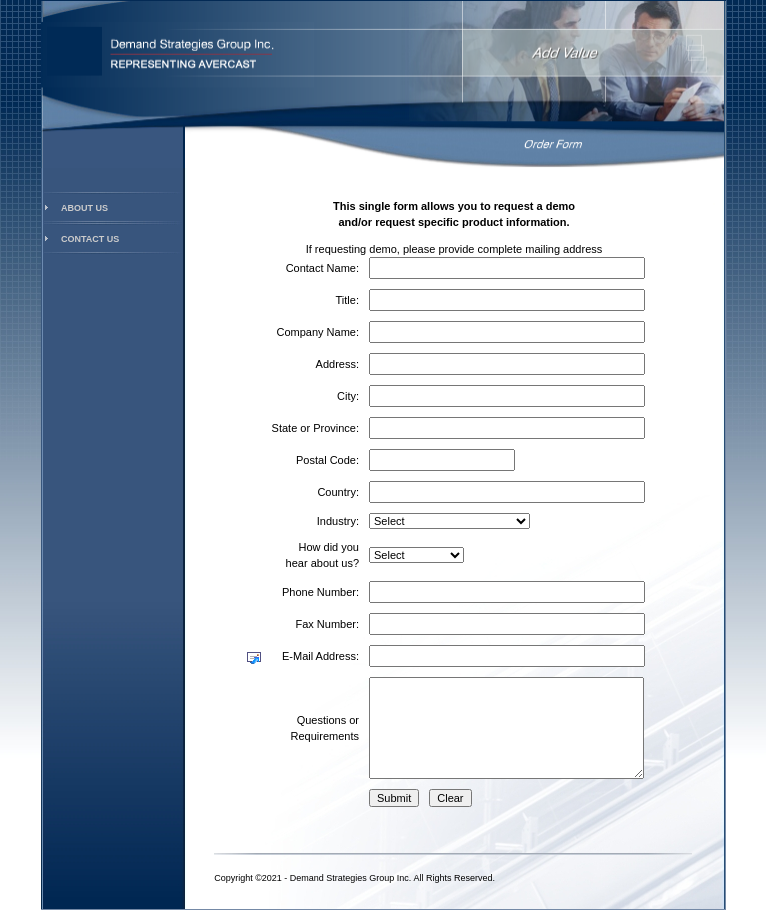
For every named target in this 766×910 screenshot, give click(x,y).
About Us (84, 208)
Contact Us (90, 239)
